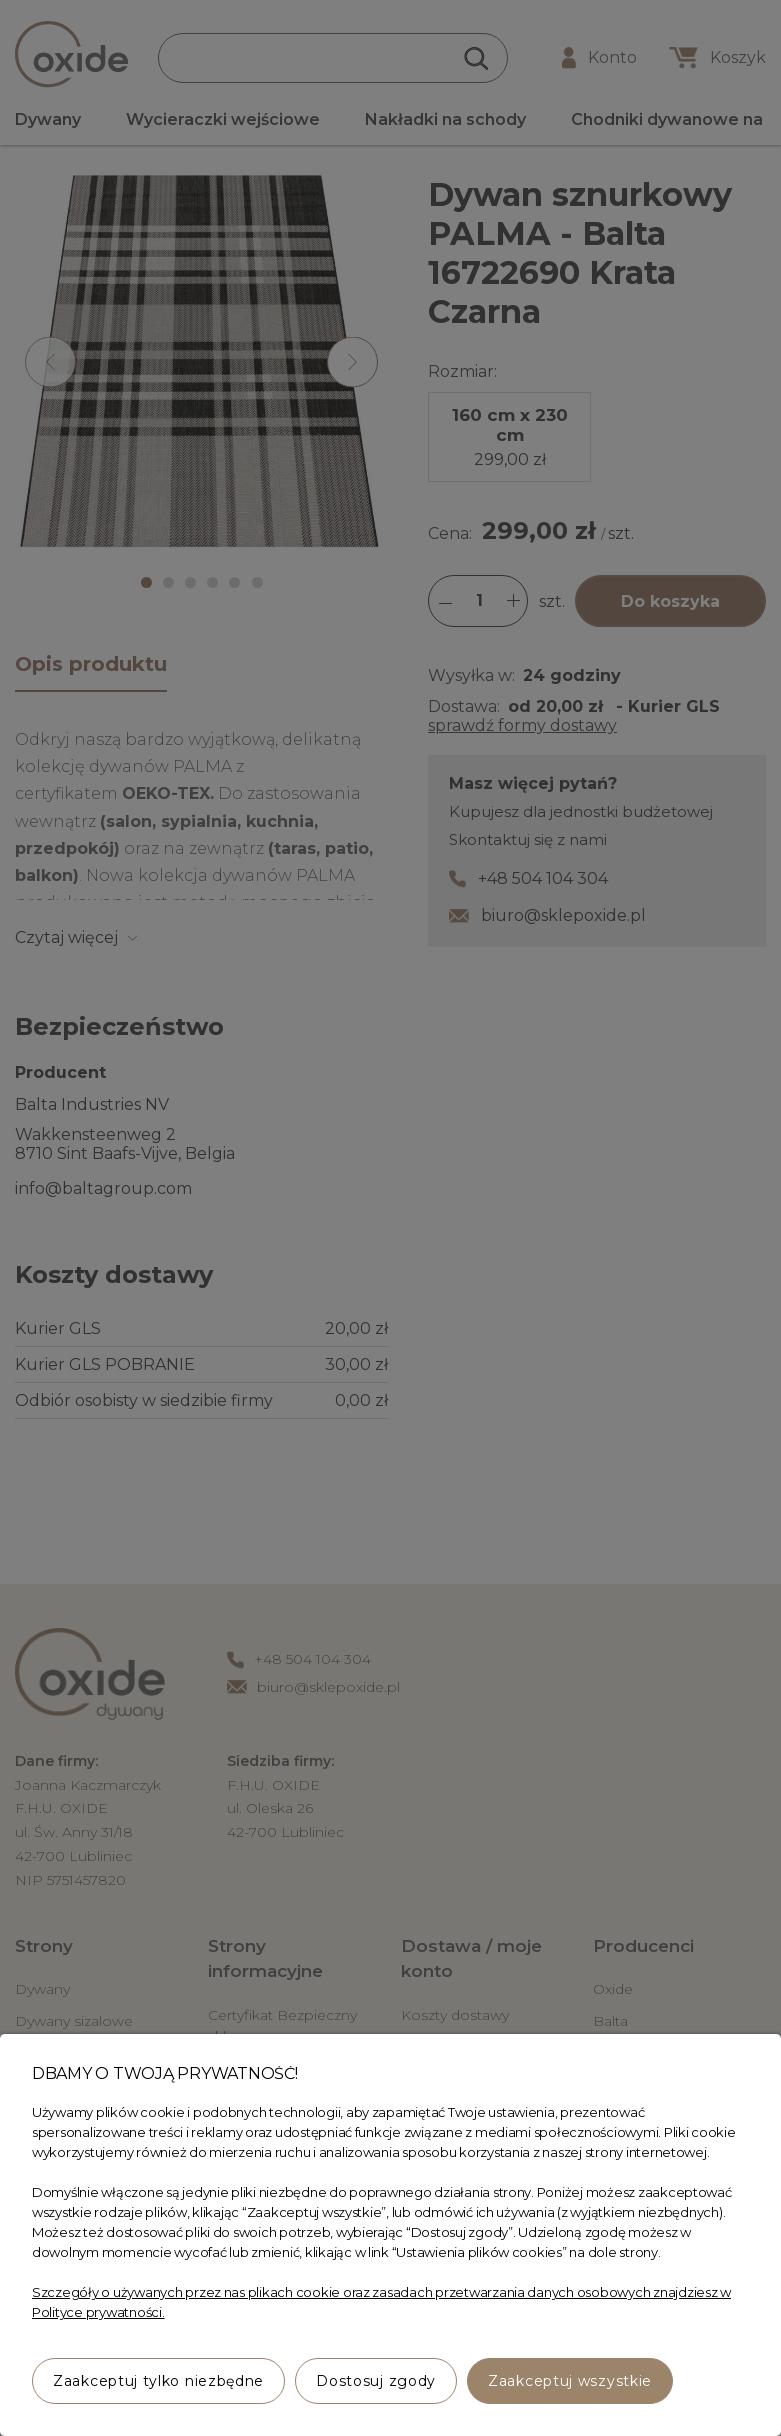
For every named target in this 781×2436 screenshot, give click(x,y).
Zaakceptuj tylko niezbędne (158, 2381)
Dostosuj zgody (376, 2381)
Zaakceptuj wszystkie (570, 2381)
